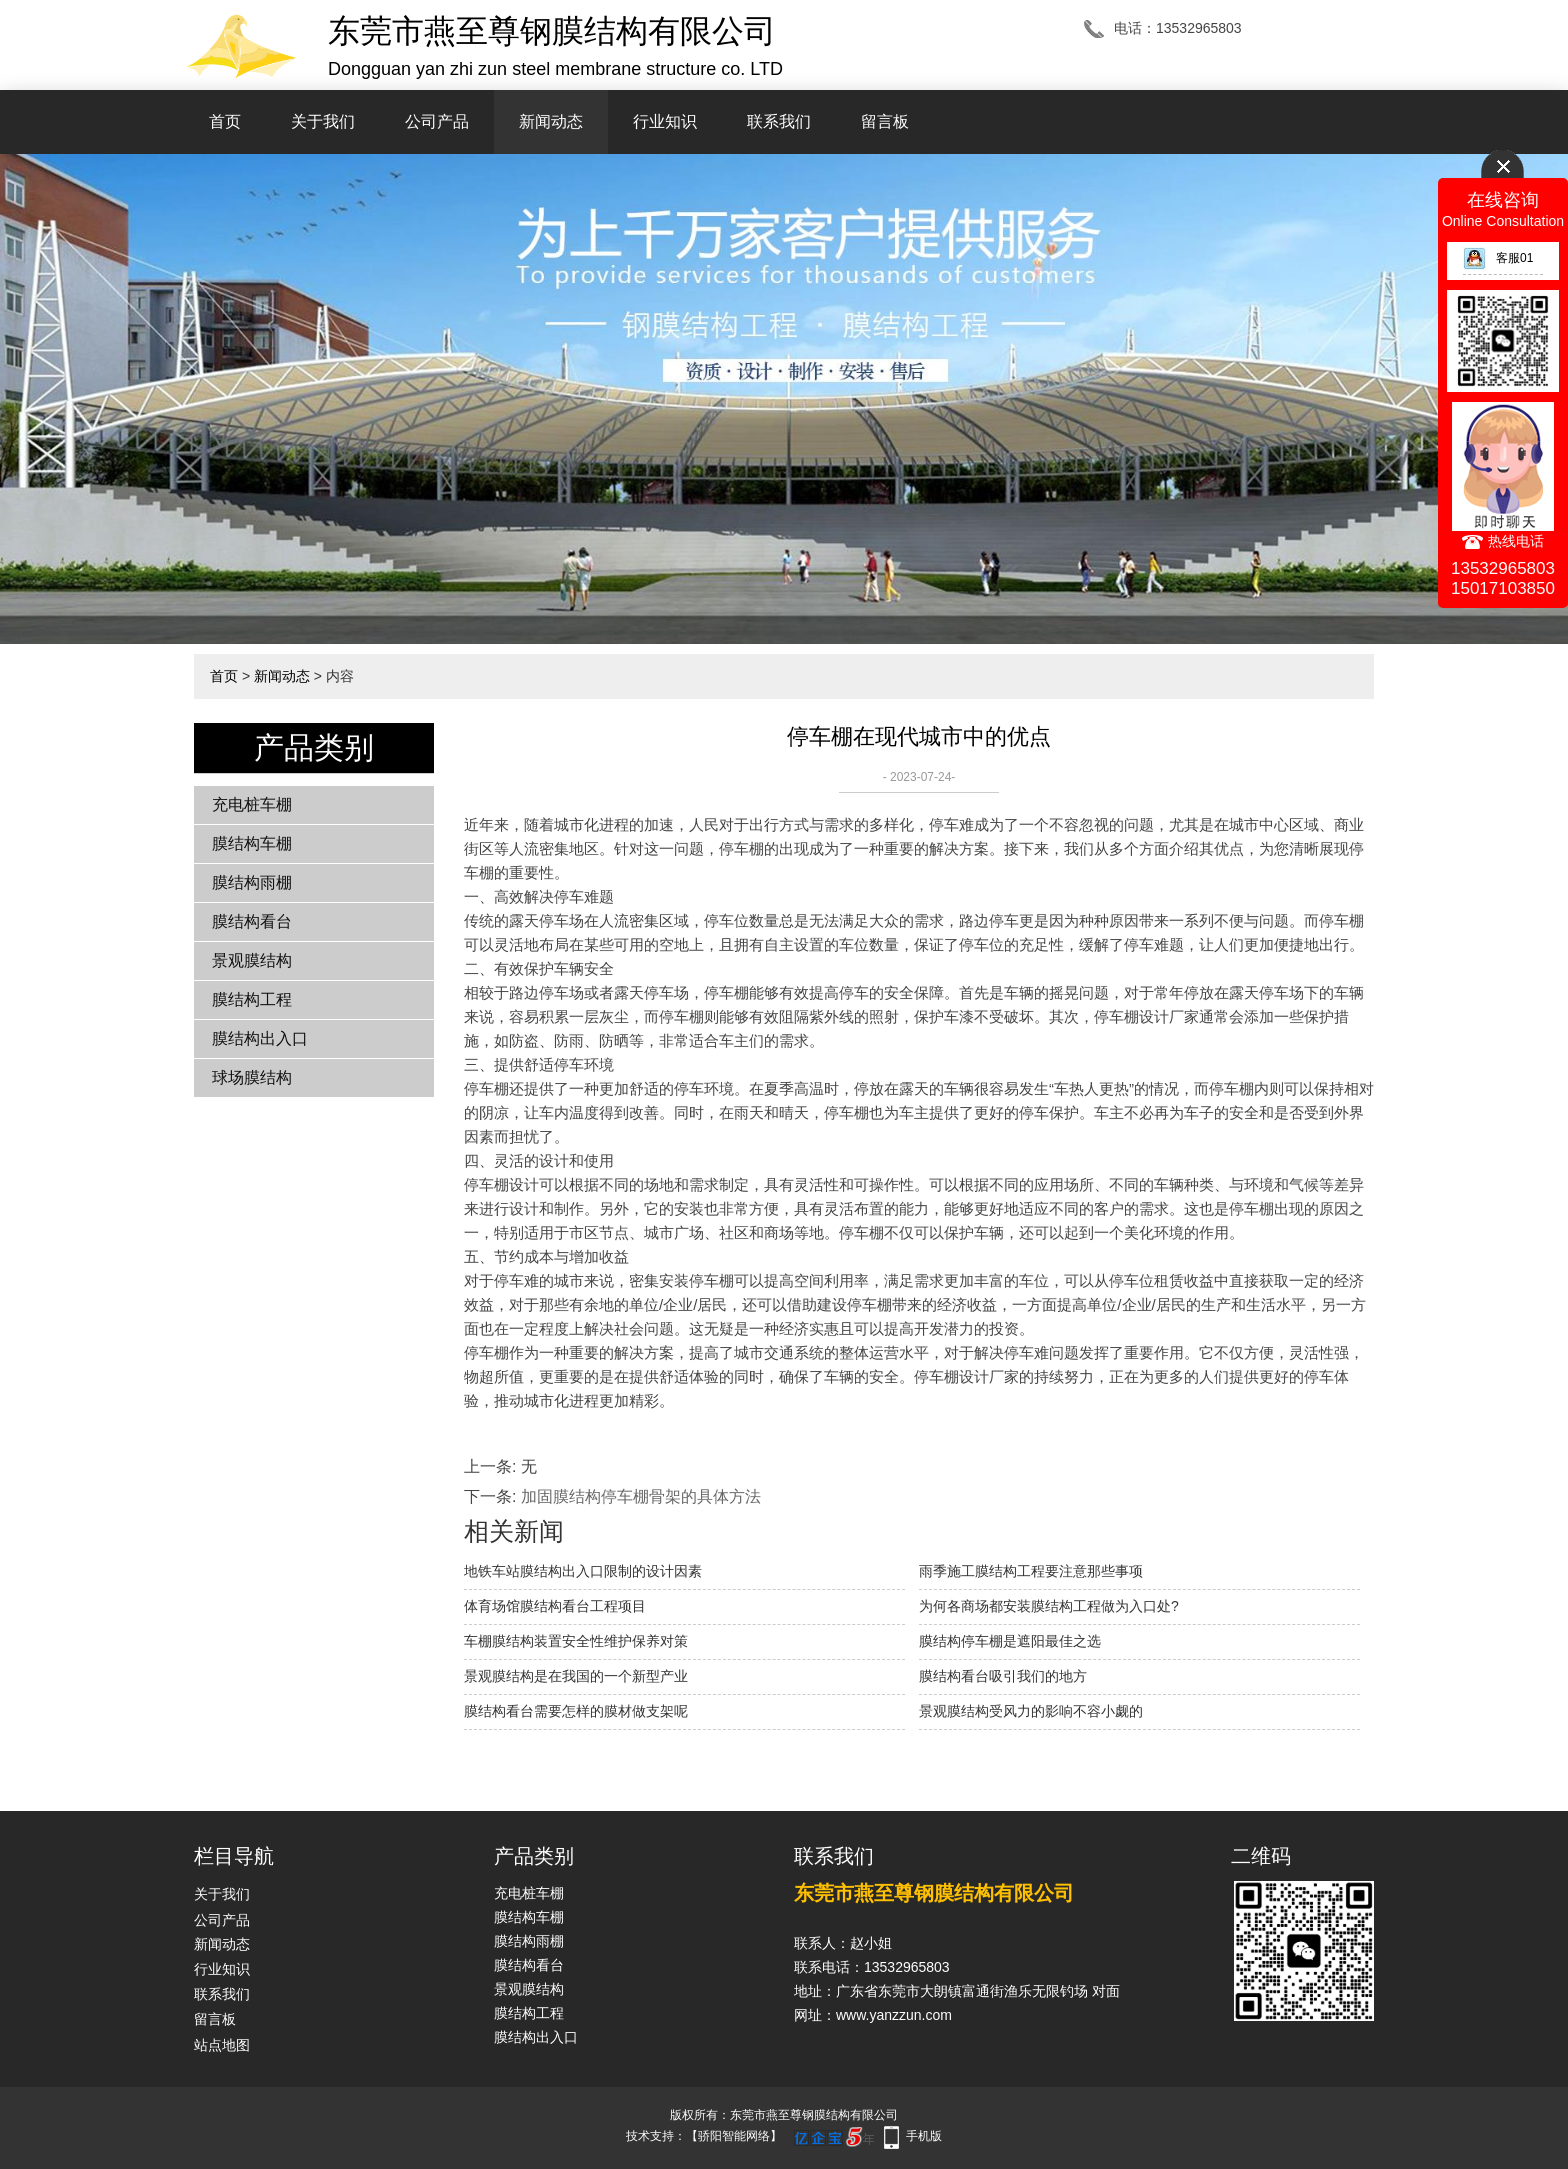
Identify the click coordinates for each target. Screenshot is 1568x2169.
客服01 (1498, 258)
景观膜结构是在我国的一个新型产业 (576, 1676)
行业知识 (665, 121)
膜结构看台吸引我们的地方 (1003, 1676)
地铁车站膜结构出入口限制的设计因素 (583, 1571)
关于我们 (323, 121)
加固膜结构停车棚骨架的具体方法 (641, 1496)
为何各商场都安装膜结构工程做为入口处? (1049, 1606)
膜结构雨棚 (252, 882)
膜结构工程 (252, 999)
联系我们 (779, 121)
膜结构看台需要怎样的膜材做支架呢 (576, 1711)
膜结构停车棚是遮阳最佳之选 (1010, 1641)
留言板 (885, 121)
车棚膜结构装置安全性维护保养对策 (576, 1641)
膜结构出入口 (260, 1038)
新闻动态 (551, 121)
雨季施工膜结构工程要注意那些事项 (1031, 1571)
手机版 (924, 2136)
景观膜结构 (252, 960)
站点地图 (222, 2045)
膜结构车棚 (252, 843)
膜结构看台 (252, 921)
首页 (225, 121)
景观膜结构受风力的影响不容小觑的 (1031, 1711)
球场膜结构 (252, 1077)
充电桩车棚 (252, 804)
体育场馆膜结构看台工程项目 (555, 1606)
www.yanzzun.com (894, 2015)
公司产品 (437, 121)
